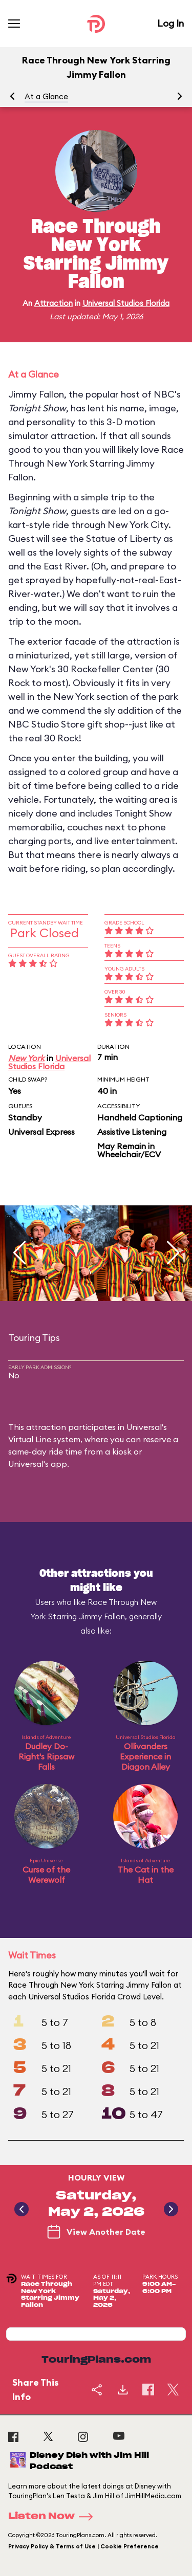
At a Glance (46, 96)
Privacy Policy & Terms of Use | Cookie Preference (83, 2546)
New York (26, 1058)
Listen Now (53, 2516)
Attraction (53, 303)
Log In (170, 23)
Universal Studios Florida (125, 303)
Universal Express (41, 1132)
